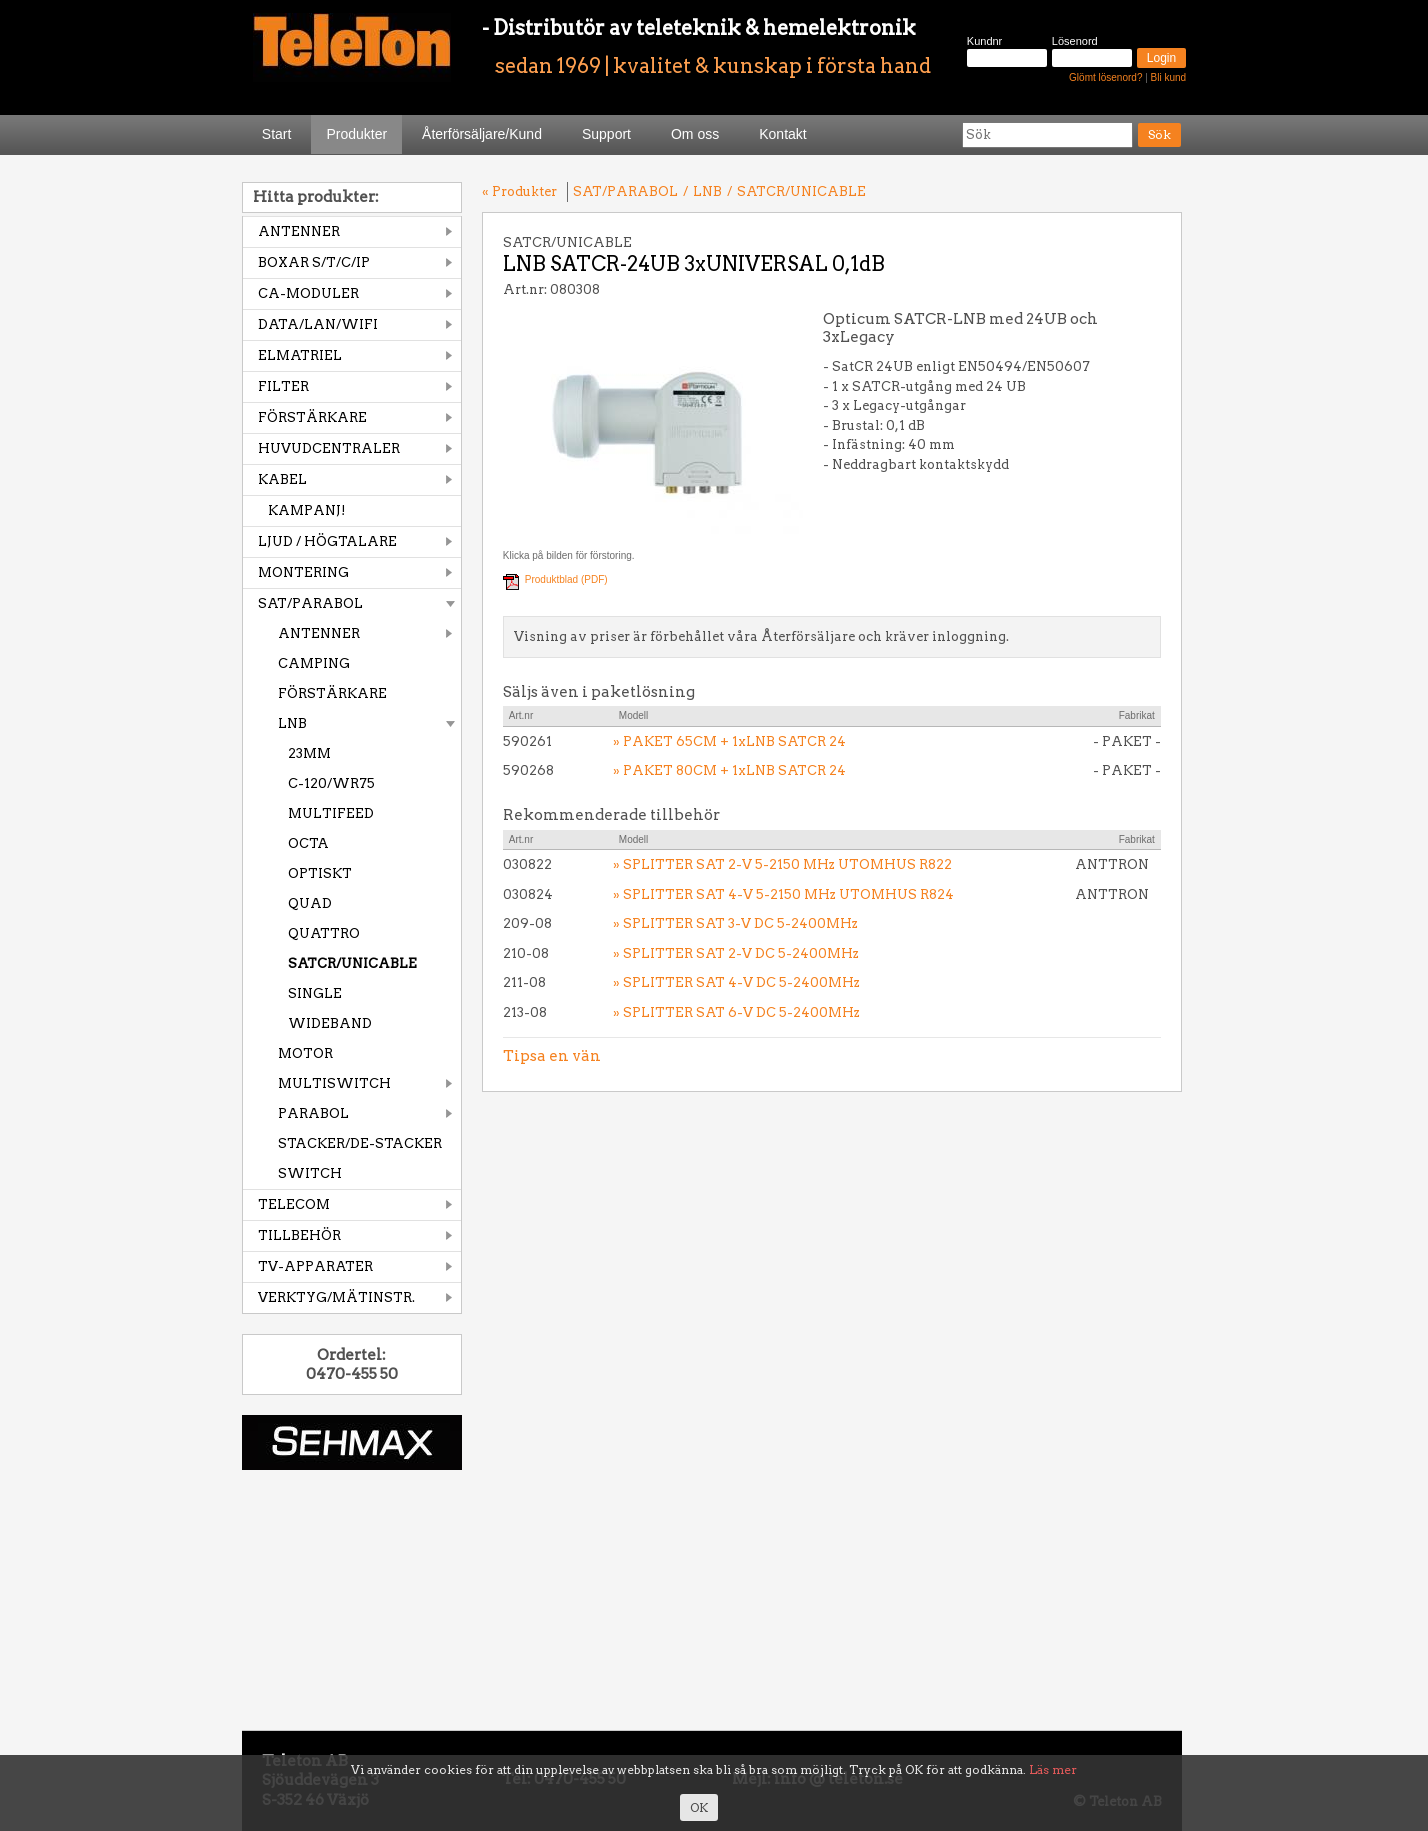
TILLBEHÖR (299, 1235)
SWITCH (310, 1173)
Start (277, 134)
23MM (309, 753)
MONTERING (303, 572)
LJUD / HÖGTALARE (327, 541)
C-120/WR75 (331, 783)
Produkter (356, 134)
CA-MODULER (308, 293)
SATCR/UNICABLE (352, 963)
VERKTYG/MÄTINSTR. (336, 1297)
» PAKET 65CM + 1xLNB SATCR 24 (729, 741)
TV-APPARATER (315, 1266)
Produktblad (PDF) (566, 579)
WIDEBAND (330, 1023)
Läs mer (1053, 1769)
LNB (292, 723)
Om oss (695, 134)
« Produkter (519, 191)
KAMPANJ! (307, 510)
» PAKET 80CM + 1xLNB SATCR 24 (729, 770)
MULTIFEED (331, 813)
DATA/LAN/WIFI (318, 324)
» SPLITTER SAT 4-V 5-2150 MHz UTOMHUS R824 (783, 894)
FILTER (283, 386)
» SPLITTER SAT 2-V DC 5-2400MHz (736, 953)
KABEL (282, 479)
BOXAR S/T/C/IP (314, 262)
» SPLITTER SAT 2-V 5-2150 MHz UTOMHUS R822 (782, 864)
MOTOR (305, 1053)
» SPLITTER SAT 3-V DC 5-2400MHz (735, 923)
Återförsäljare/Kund (482, 134)
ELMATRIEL (300, 355)
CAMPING (314, 663)
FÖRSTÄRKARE (312, 417)
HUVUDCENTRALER (329, 448)
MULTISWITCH (334, 1083)
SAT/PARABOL (310, 603)
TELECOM (294, 1204)
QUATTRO (324, 933)
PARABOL (313, 1113)
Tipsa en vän (552, 1056)
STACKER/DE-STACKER (360, 1143)
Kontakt (782, 134)
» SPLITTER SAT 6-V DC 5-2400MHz (736, 1012)
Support (606, 134)
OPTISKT (320, 873)
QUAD (310, 903)
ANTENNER (299, 231)
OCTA (308, 843)
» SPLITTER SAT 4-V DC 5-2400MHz (736, 982)
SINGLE (315, 993)
